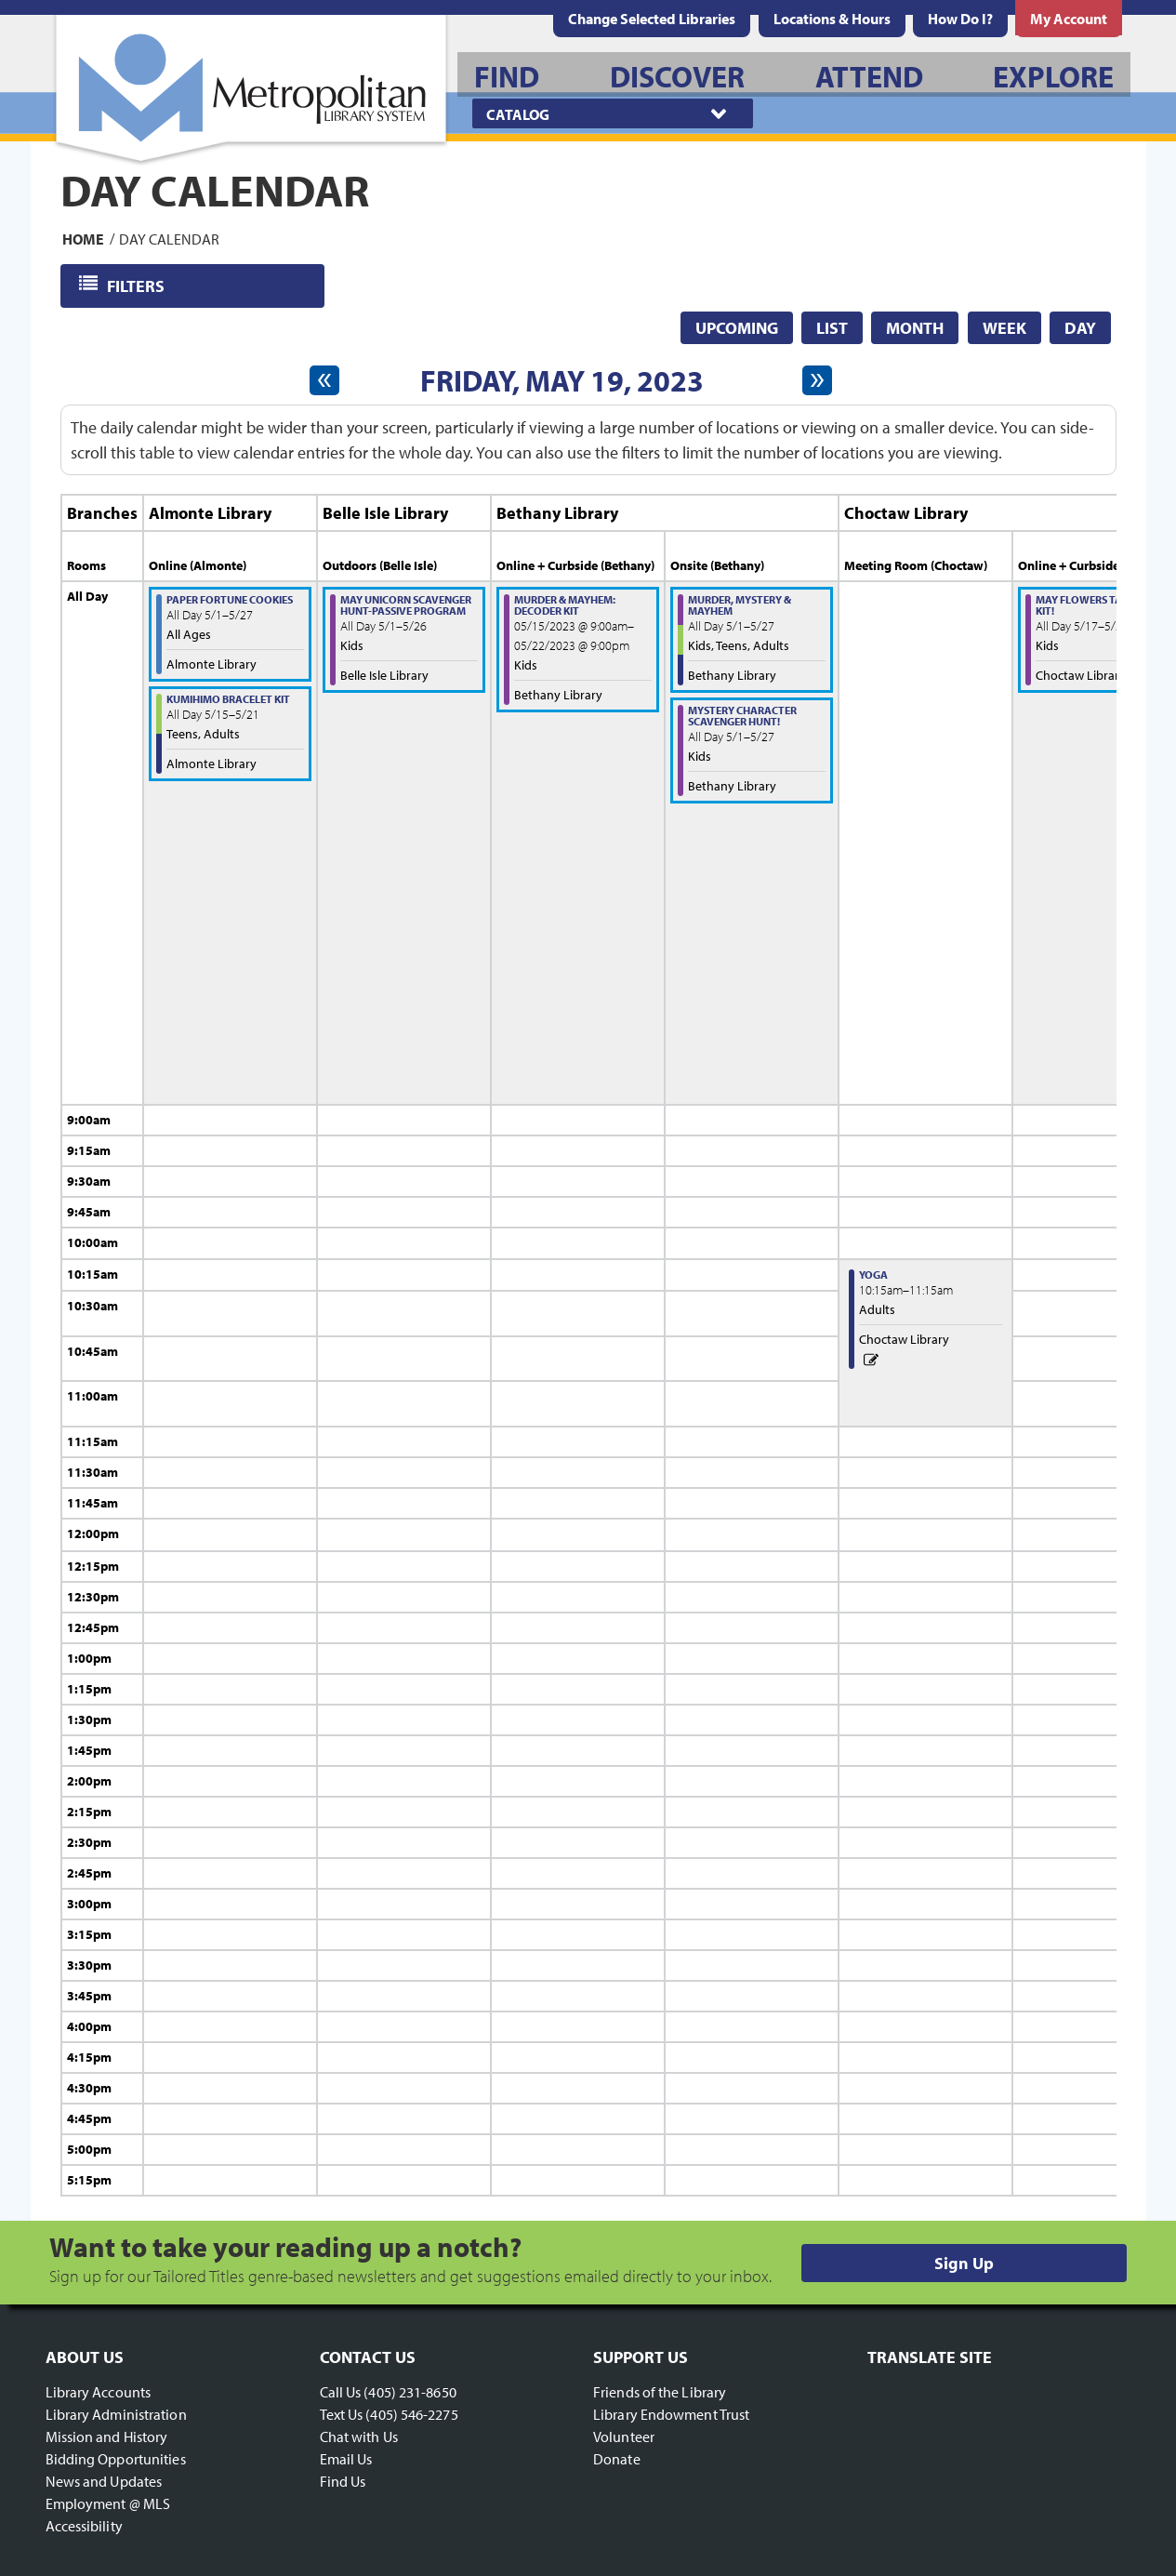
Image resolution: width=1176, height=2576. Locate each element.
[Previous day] (324, 380)
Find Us (343, 2481)
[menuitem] (832, 18)
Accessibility (84, 2525)
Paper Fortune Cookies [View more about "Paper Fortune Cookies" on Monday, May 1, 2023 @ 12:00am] (229, 599)
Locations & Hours (832, 18)
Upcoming (736, 328)
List (832, 328)
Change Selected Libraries (651, 18)
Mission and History (107, 2436)
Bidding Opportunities (116, 2459)
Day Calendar (169, 238)
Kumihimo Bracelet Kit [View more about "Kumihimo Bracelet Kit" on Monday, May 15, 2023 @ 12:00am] (228, 699)
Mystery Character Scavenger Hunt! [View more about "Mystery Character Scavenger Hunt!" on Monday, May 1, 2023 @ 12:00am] (742, 715)
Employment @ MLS (108, 2503)
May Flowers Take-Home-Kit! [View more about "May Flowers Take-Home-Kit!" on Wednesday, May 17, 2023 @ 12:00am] (1104, 604)
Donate (617, 2459)
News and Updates (104, 2481)
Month (915, 328)
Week (1004, 328)
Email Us (346, 2459)
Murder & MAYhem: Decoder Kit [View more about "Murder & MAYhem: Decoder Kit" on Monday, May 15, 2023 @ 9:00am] (564, 604)
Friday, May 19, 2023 (562, 380)
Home (83, 238)
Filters (137, 285)
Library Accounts (99, 2392)
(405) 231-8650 (409, 2392)
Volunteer (623, 2436)
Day (1080, 328)
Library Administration (116, 2414)
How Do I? (960, 18)
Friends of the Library (659, 2392)
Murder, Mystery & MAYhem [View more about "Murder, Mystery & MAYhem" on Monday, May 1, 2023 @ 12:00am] (739, 604)
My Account (1068, 18)
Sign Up (964, 2263)
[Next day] (817, 380)
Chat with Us (359, 2436)
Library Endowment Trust (671, 2414)
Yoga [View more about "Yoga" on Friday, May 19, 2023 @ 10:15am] (873, 1274)
